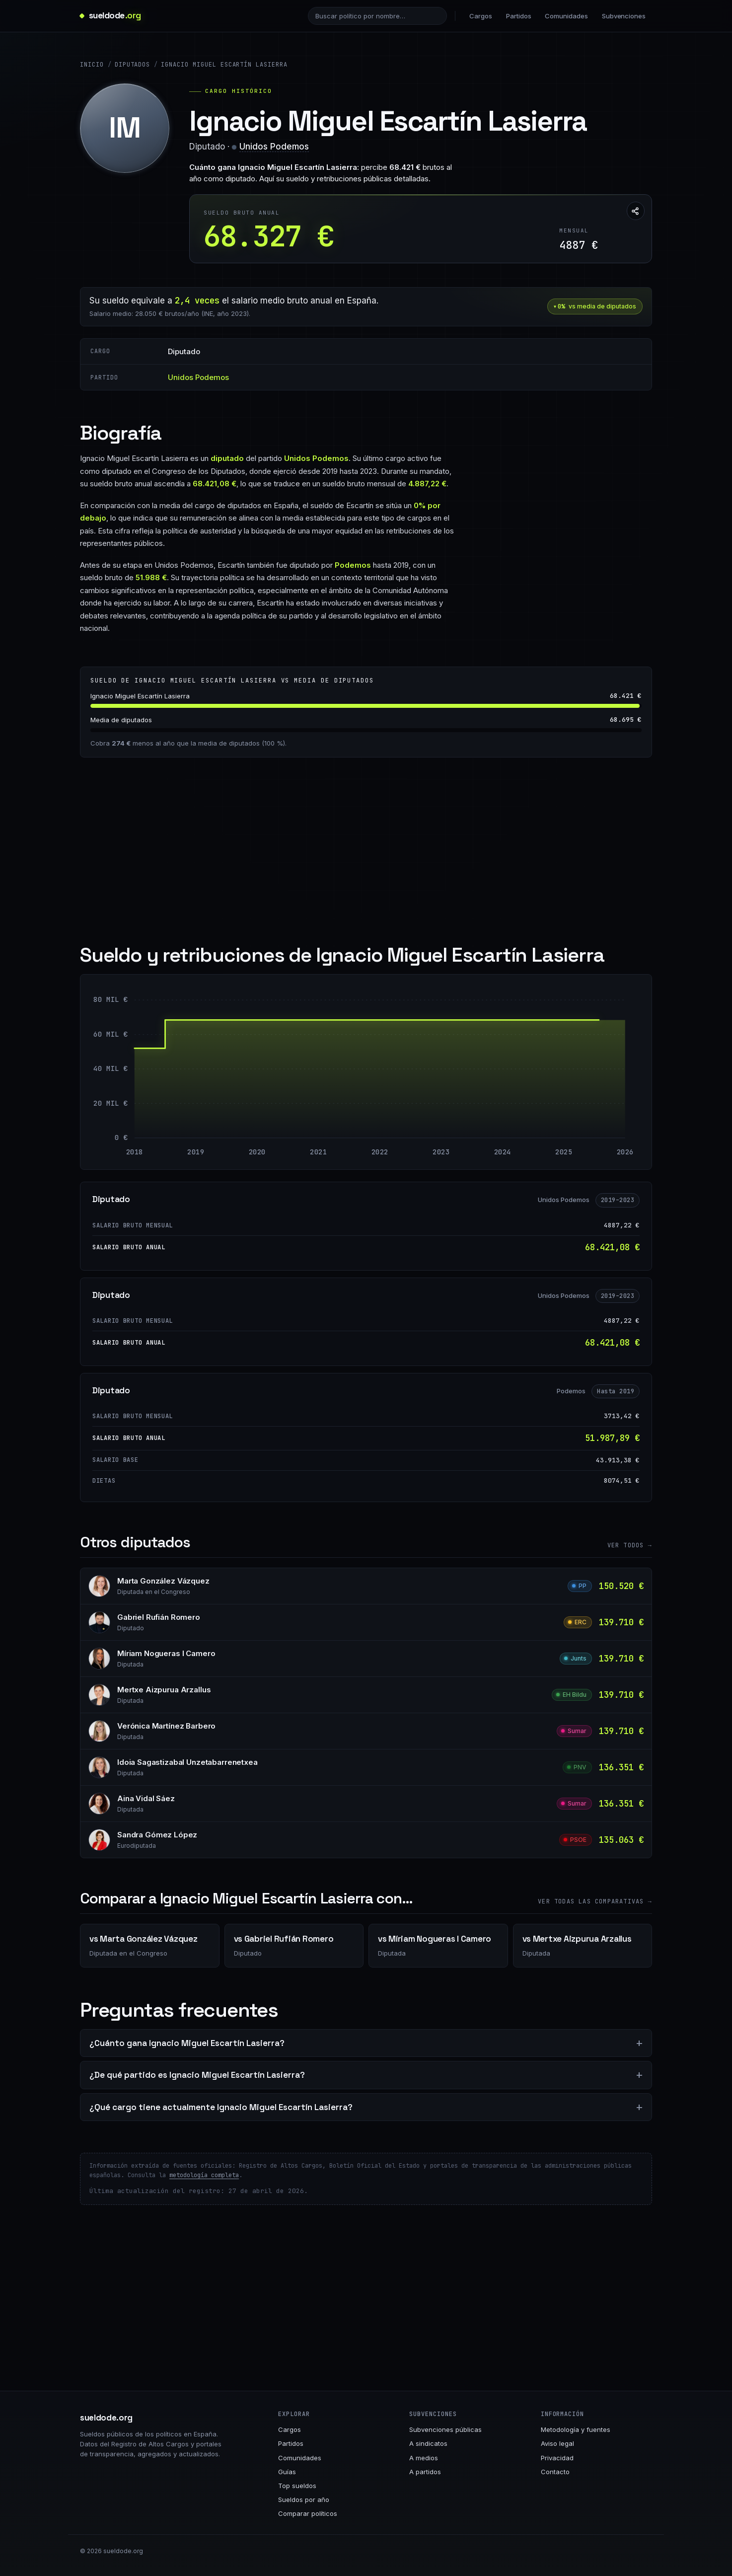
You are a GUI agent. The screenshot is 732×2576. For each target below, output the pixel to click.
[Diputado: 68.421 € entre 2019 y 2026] (410, 1078)
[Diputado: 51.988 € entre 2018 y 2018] (137, 1093)
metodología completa (204, 2175)
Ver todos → (629, 1545)
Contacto (555, 2472)
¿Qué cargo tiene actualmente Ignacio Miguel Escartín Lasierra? (221, 2107)
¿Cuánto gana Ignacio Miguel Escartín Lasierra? (187, 2043)
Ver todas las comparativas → (595, 1901)
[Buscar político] (377, 16)
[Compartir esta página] (636, 211)
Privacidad (557, 2458)
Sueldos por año (303, 2499)
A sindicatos (428, 2443)
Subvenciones (624, 16)
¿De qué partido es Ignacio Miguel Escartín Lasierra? (197, 2074)
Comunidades (566, 16)
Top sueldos (297, 2486)
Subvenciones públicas (445, 2429)
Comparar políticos (307, 2513)
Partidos (518, 16)
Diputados (132, 65)
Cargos (480, 16)
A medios (423, 2458)
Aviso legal (557, 2443)
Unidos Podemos (274, 147)
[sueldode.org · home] (110, 15)
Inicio (92, 65)
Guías (287, 2472)
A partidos (425, 2472)
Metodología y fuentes (575, 2429)
